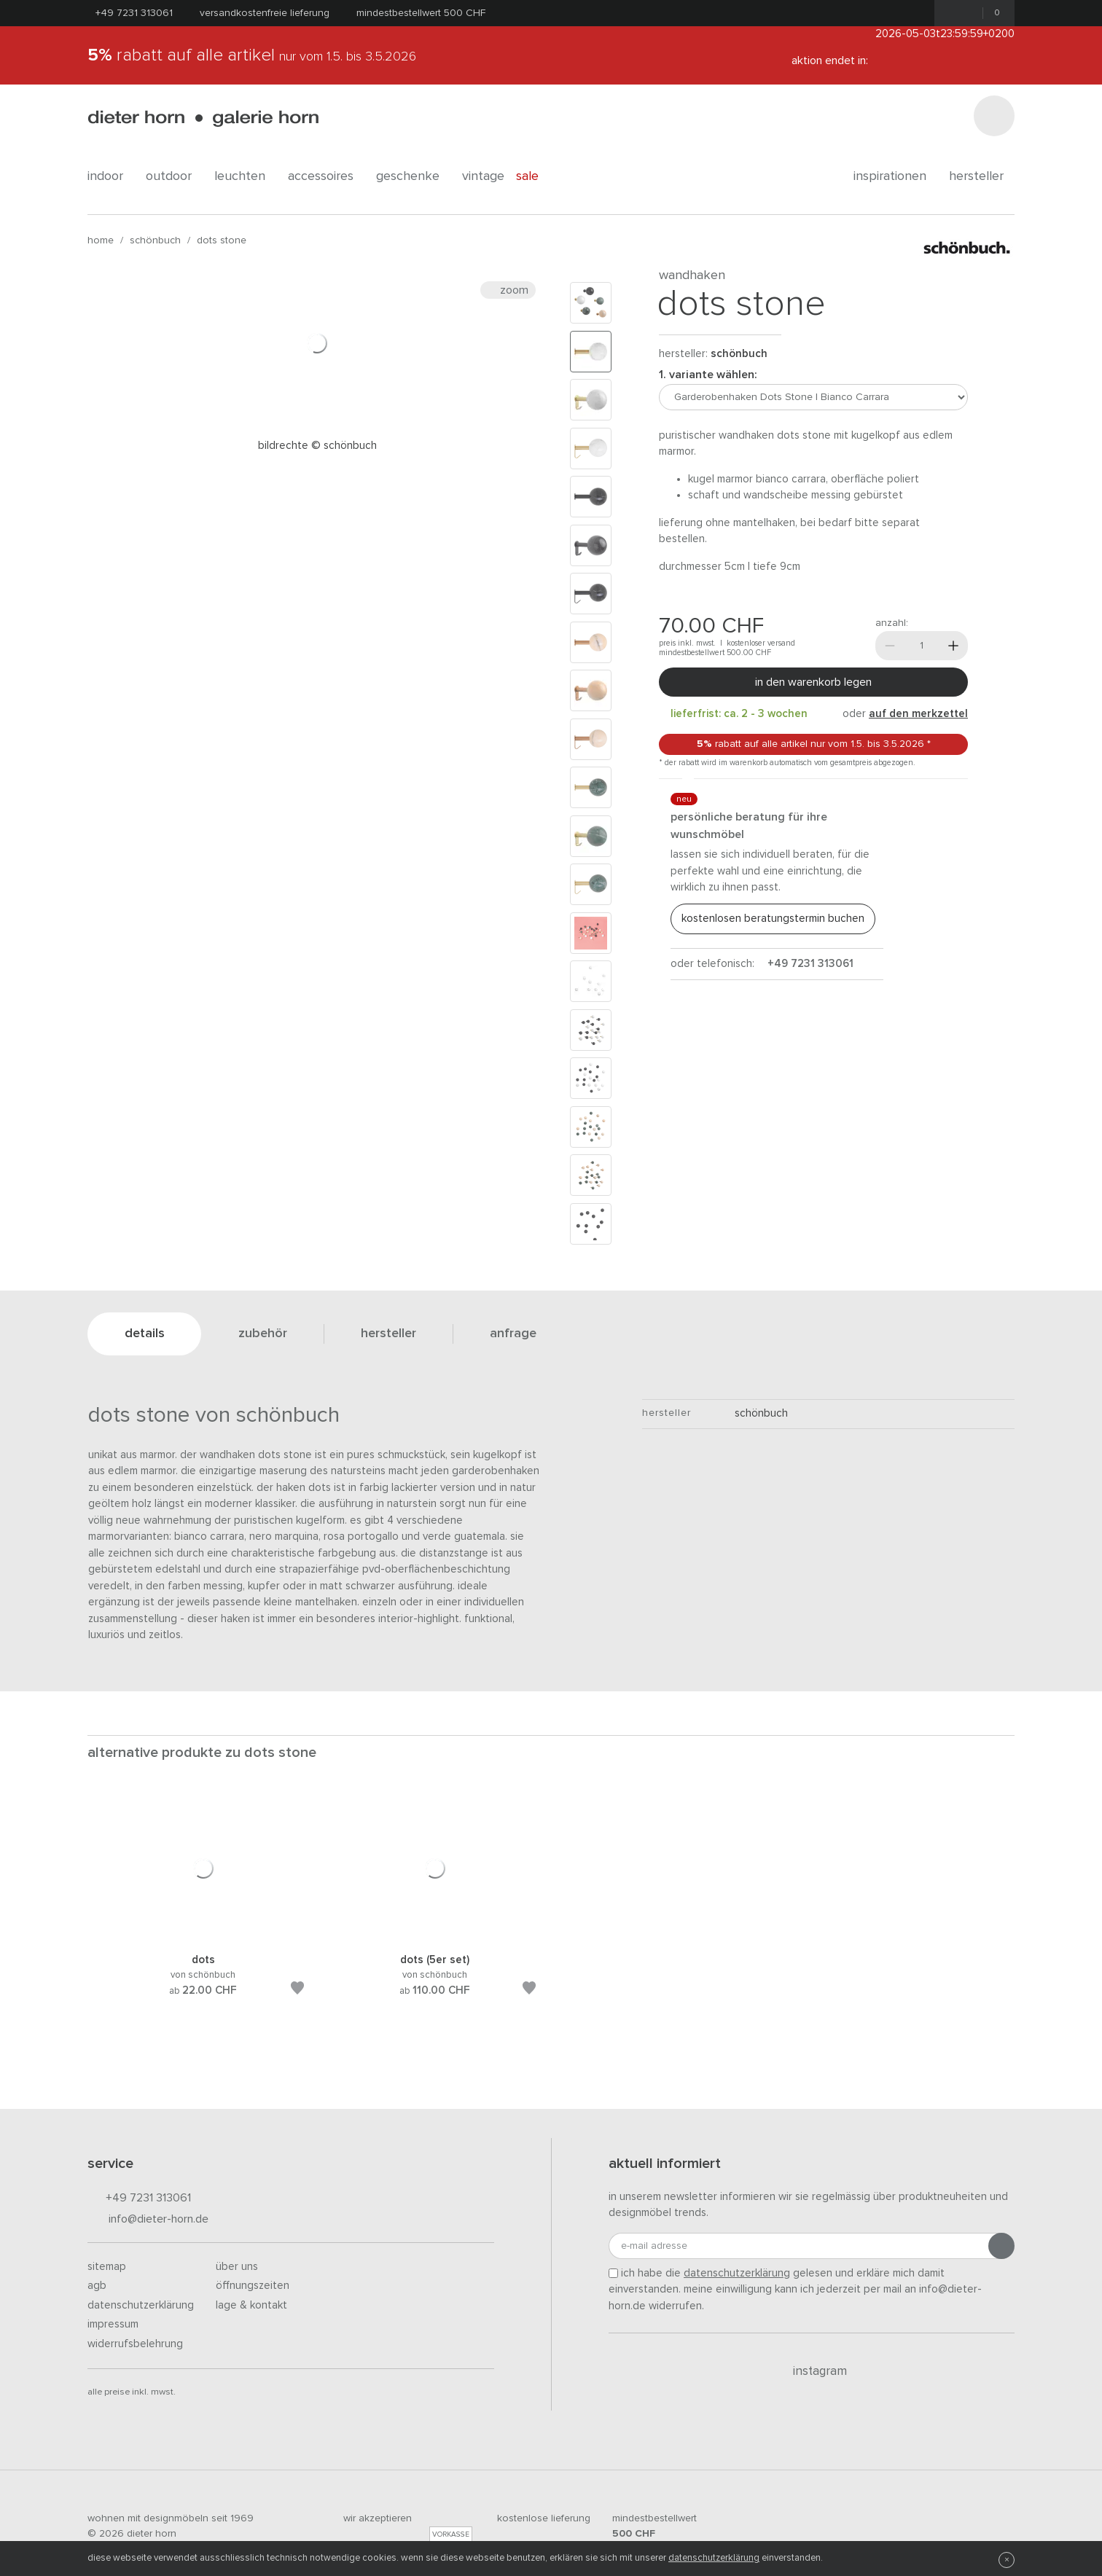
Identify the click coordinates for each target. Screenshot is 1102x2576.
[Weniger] (889, 645)
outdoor (174, 176)
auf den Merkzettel (918, 713)
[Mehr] (953, 645)
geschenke (413, 176)
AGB (96, 2285)
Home (100, 240)
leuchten (245, 176)
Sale (535, 176)
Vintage (483, 176)
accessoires (326, 176)
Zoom (508, 290)
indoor (110, 176)
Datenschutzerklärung (140, 2305)
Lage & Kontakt (251, 2305)
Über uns (237, 2266)
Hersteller (982, 176)
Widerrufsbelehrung (135, 2343)
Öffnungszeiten (252, 2285)
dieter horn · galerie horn (203, 118)
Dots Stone (221, 240)
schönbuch (155, 240)
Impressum (112, 2324)
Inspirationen (895, 176)
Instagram (811, 2371)
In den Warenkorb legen (813, 682)
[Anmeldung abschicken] (1001, 2246)
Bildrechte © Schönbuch (317, 445)
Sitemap (106, 2266)
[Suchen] (994, 115)
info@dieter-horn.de (147, 2220)
